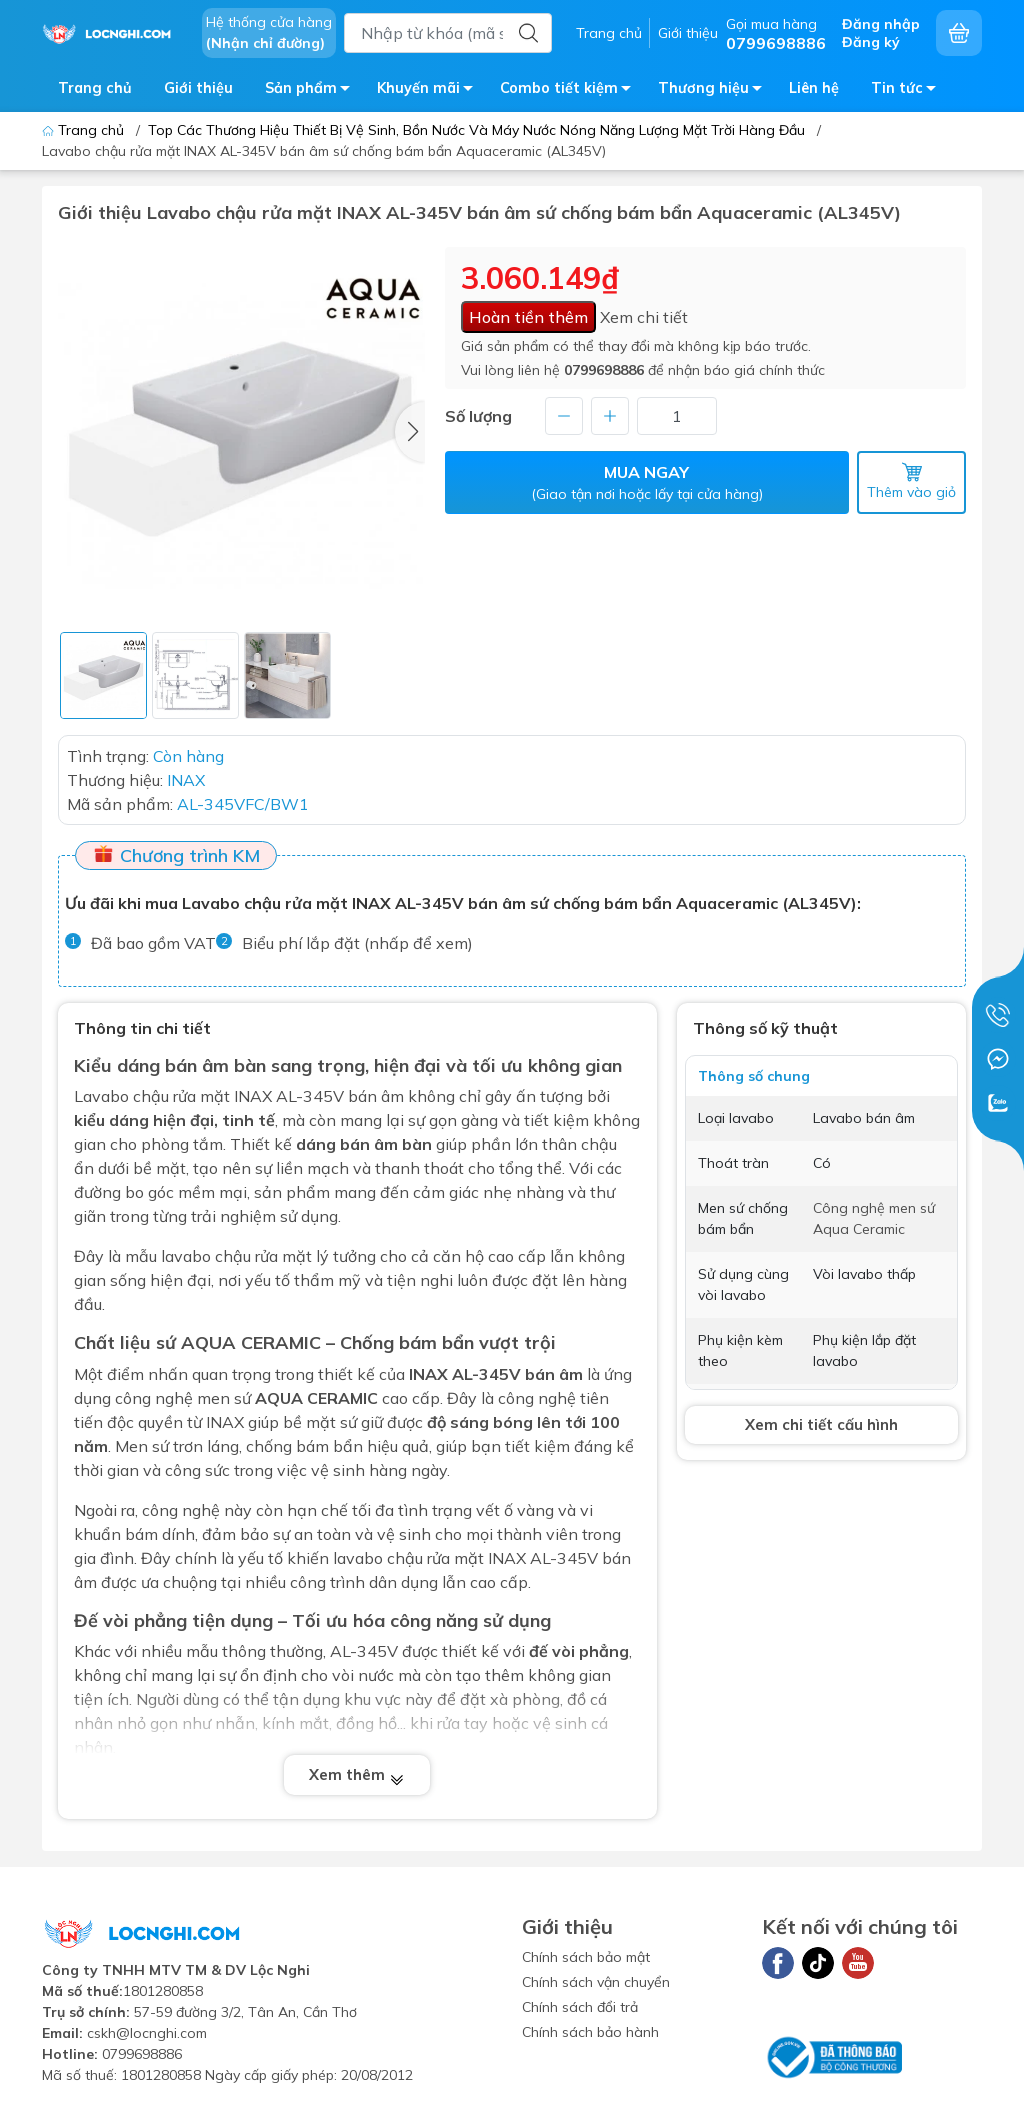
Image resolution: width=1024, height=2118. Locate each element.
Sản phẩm (313, 91)
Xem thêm (357, 1775)
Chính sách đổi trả (580, 2007)
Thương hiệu (715, 91)
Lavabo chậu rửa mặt (152, 1096)
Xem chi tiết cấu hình (821, 1424)
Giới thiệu (688, 33)
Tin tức (909, 91)
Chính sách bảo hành (590, 2032)
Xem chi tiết (644, 317)
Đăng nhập (881, 24)
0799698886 (604, 370)
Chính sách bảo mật (586, 1957)
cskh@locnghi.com (147, 2033)
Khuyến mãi (430, 91)
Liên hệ (814, 88)
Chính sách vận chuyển (596, 1982)
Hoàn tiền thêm (528, 317)
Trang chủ (609, 33)
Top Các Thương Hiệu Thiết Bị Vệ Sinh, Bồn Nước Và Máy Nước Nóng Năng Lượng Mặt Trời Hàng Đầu (476, 130)
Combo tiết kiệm (571, 91)
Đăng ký (871, 42)
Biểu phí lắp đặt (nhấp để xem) (357, 943)
